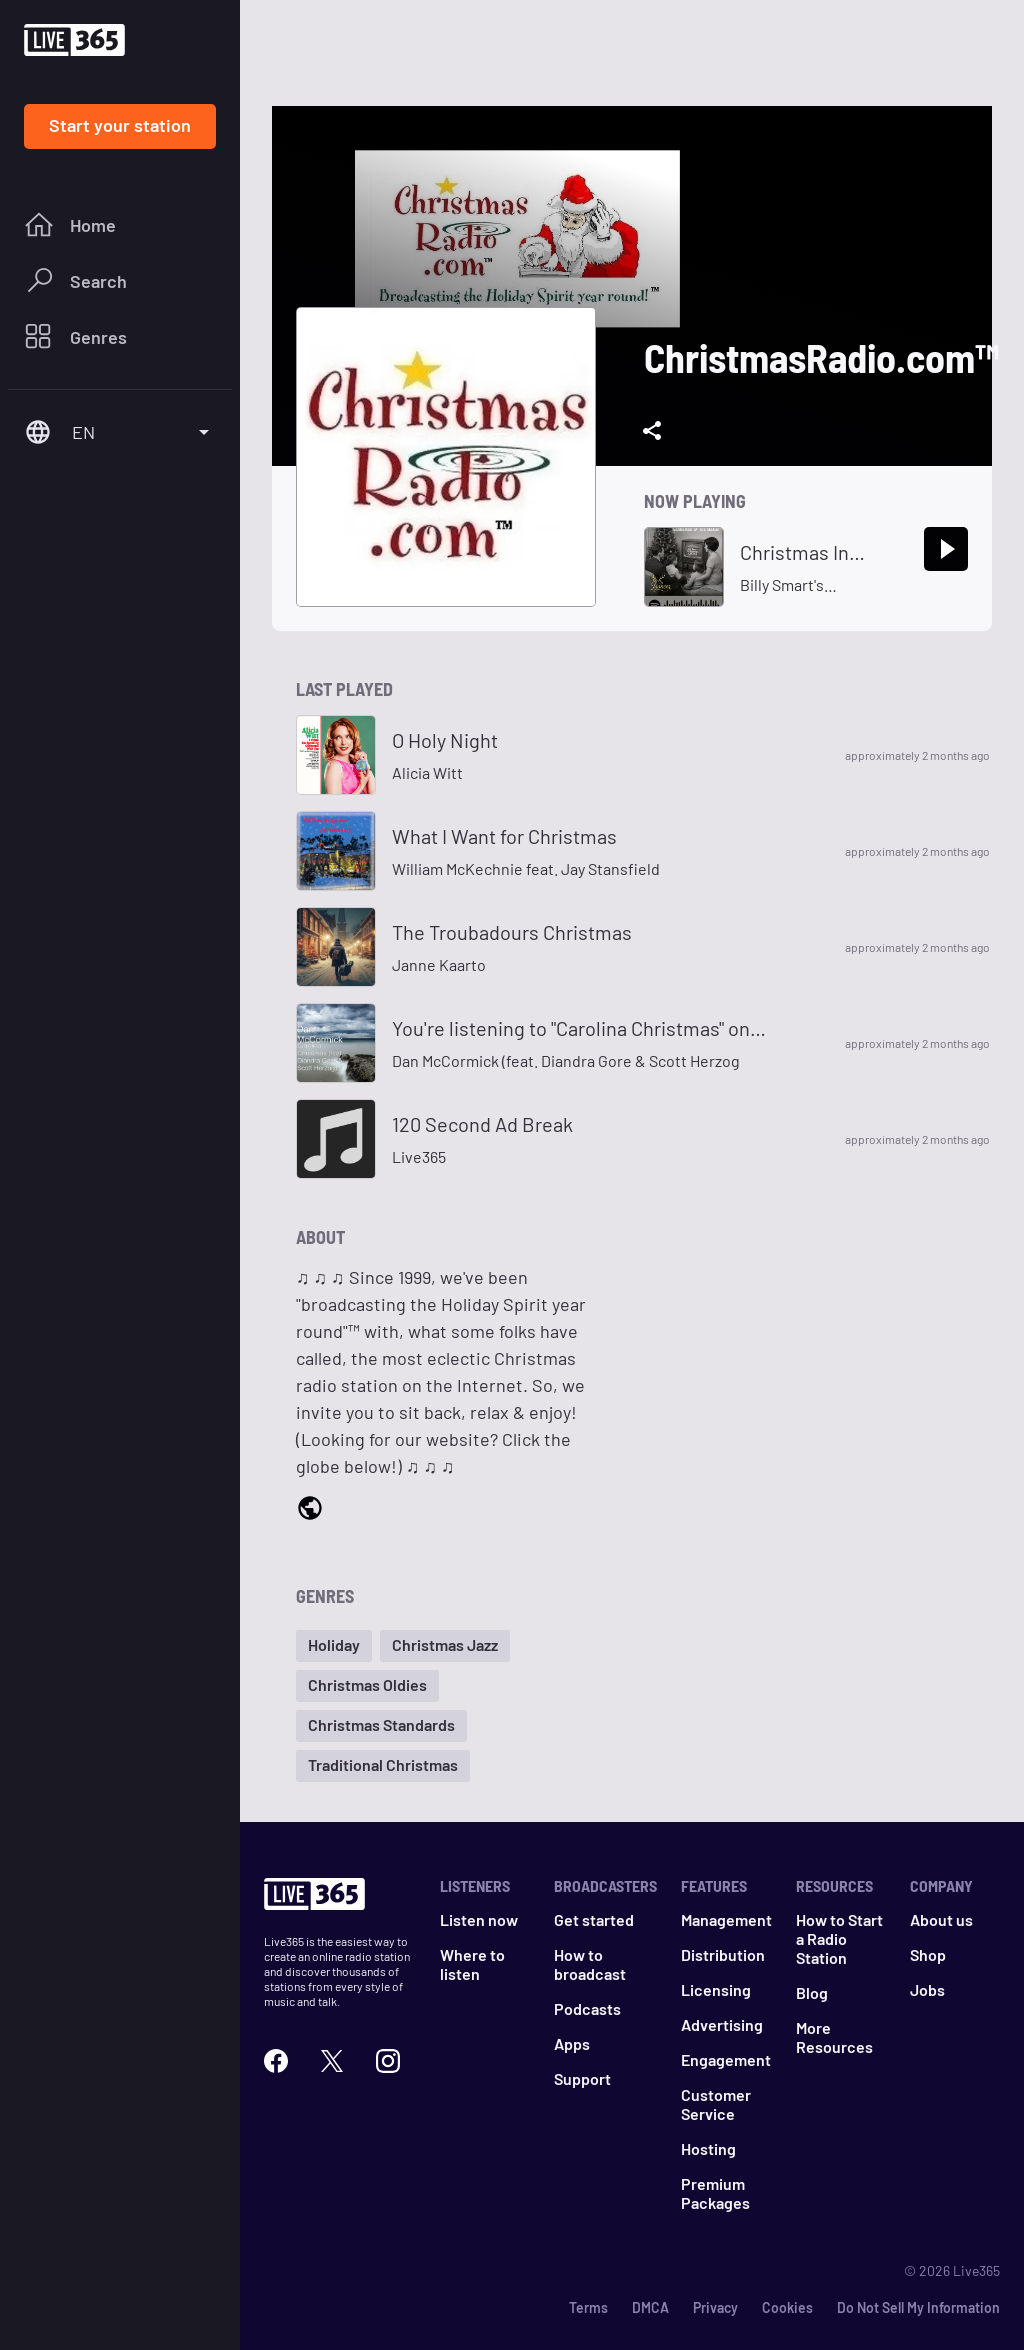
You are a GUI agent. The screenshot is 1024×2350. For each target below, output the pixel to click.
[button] (334, 1646)
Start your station (120, 125)
